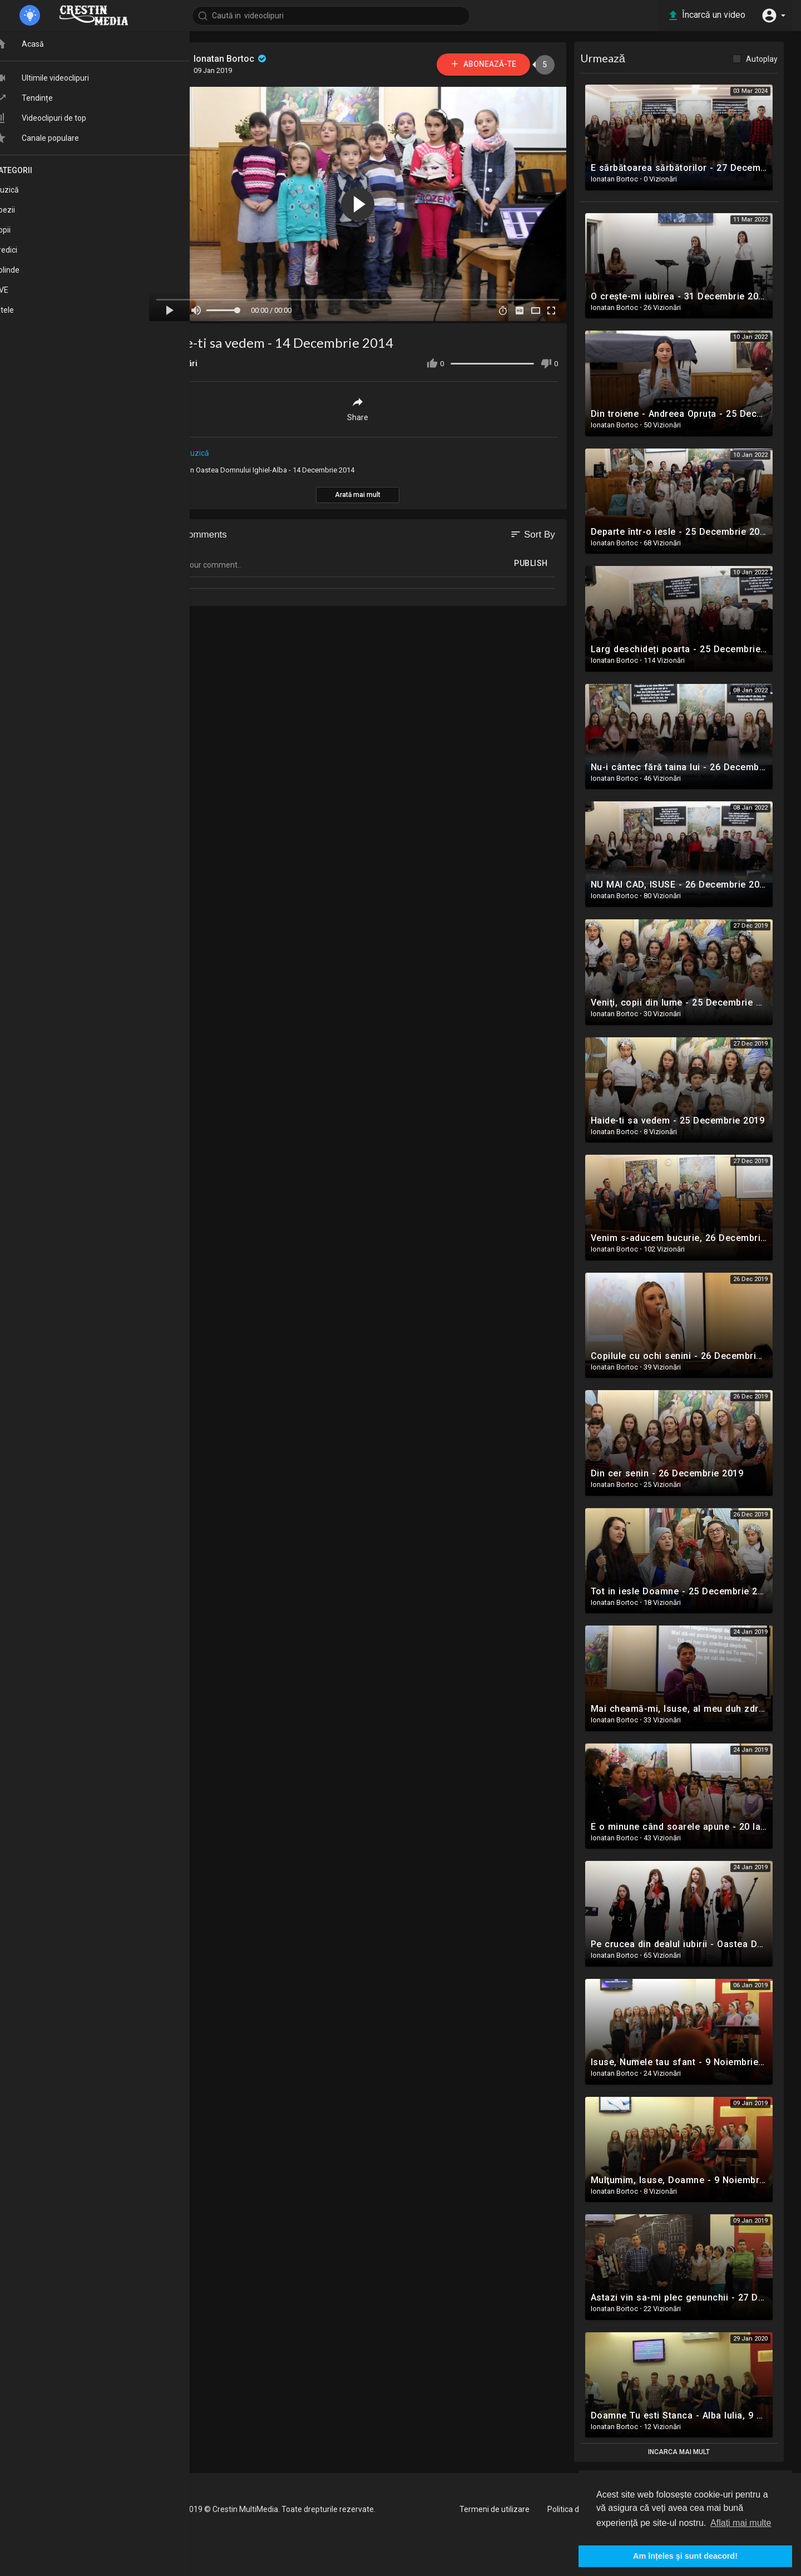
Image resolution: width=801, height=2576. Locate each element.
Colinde (26, 273)
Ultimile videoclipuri (61, 81)
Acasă (38, 48)
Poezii (24, 213)
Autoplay (763, 59)
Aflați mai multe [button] (740, 2523)
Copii (22, 233)
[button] (773, 15)
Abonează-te (484, 64)
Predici (25, 253)
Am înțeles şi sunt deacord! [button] (685, 2556)
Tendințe (43, 102)
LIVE (20, 293)
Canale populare (56, 142)
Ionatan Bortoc (232, 58)
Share (358, 409)
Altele (23, 313)
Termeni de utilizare (495, 2509)
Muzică (197, 453)
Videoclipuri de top (59, 122)
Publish (533, 563)
